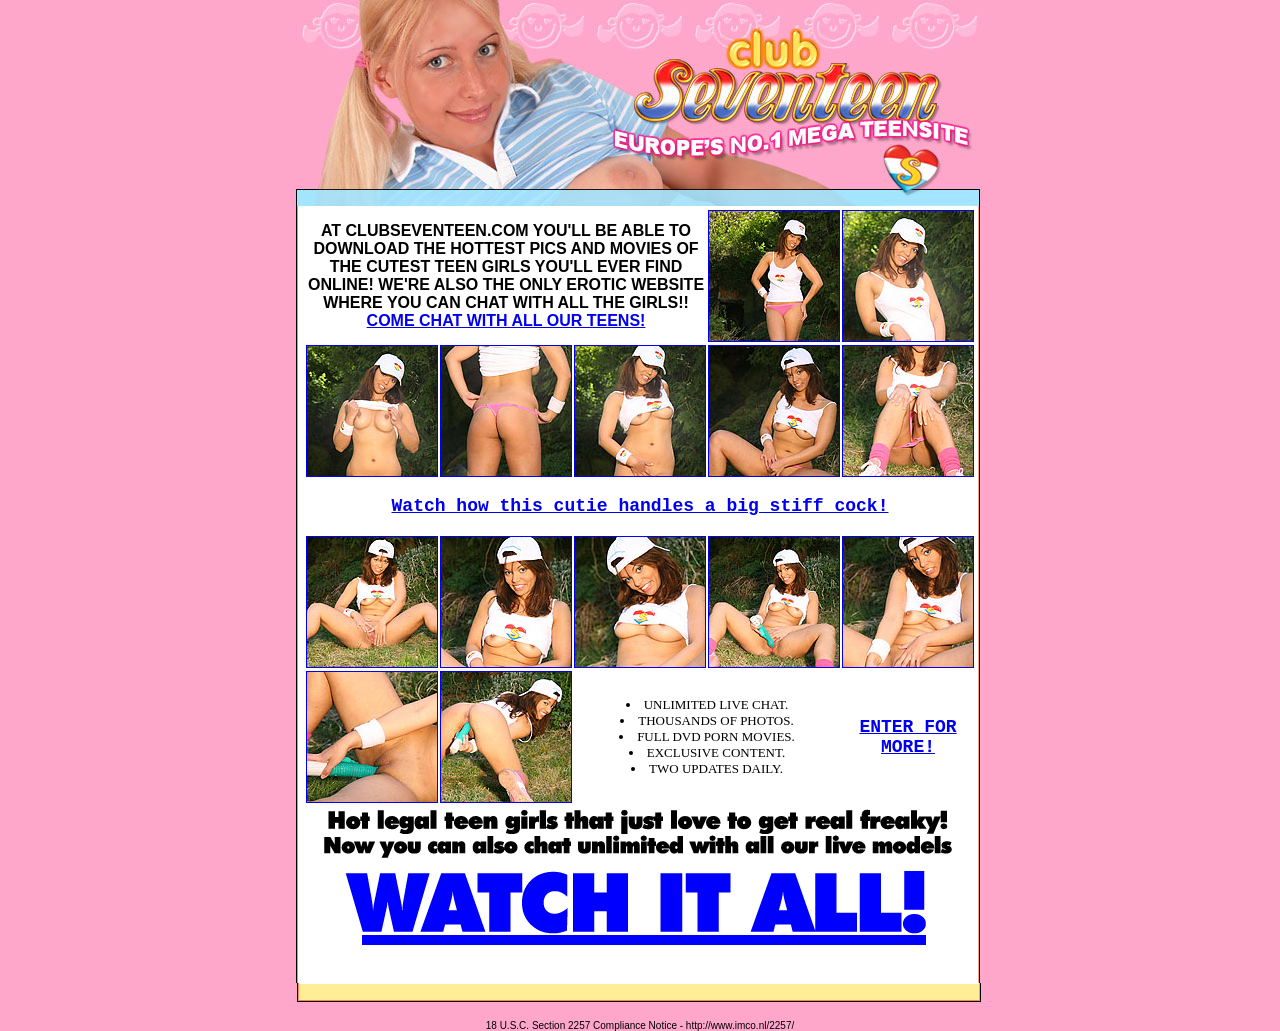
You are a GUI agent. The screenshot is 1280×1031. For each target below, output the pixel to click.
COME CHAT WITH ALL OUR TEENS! (506, 320)
